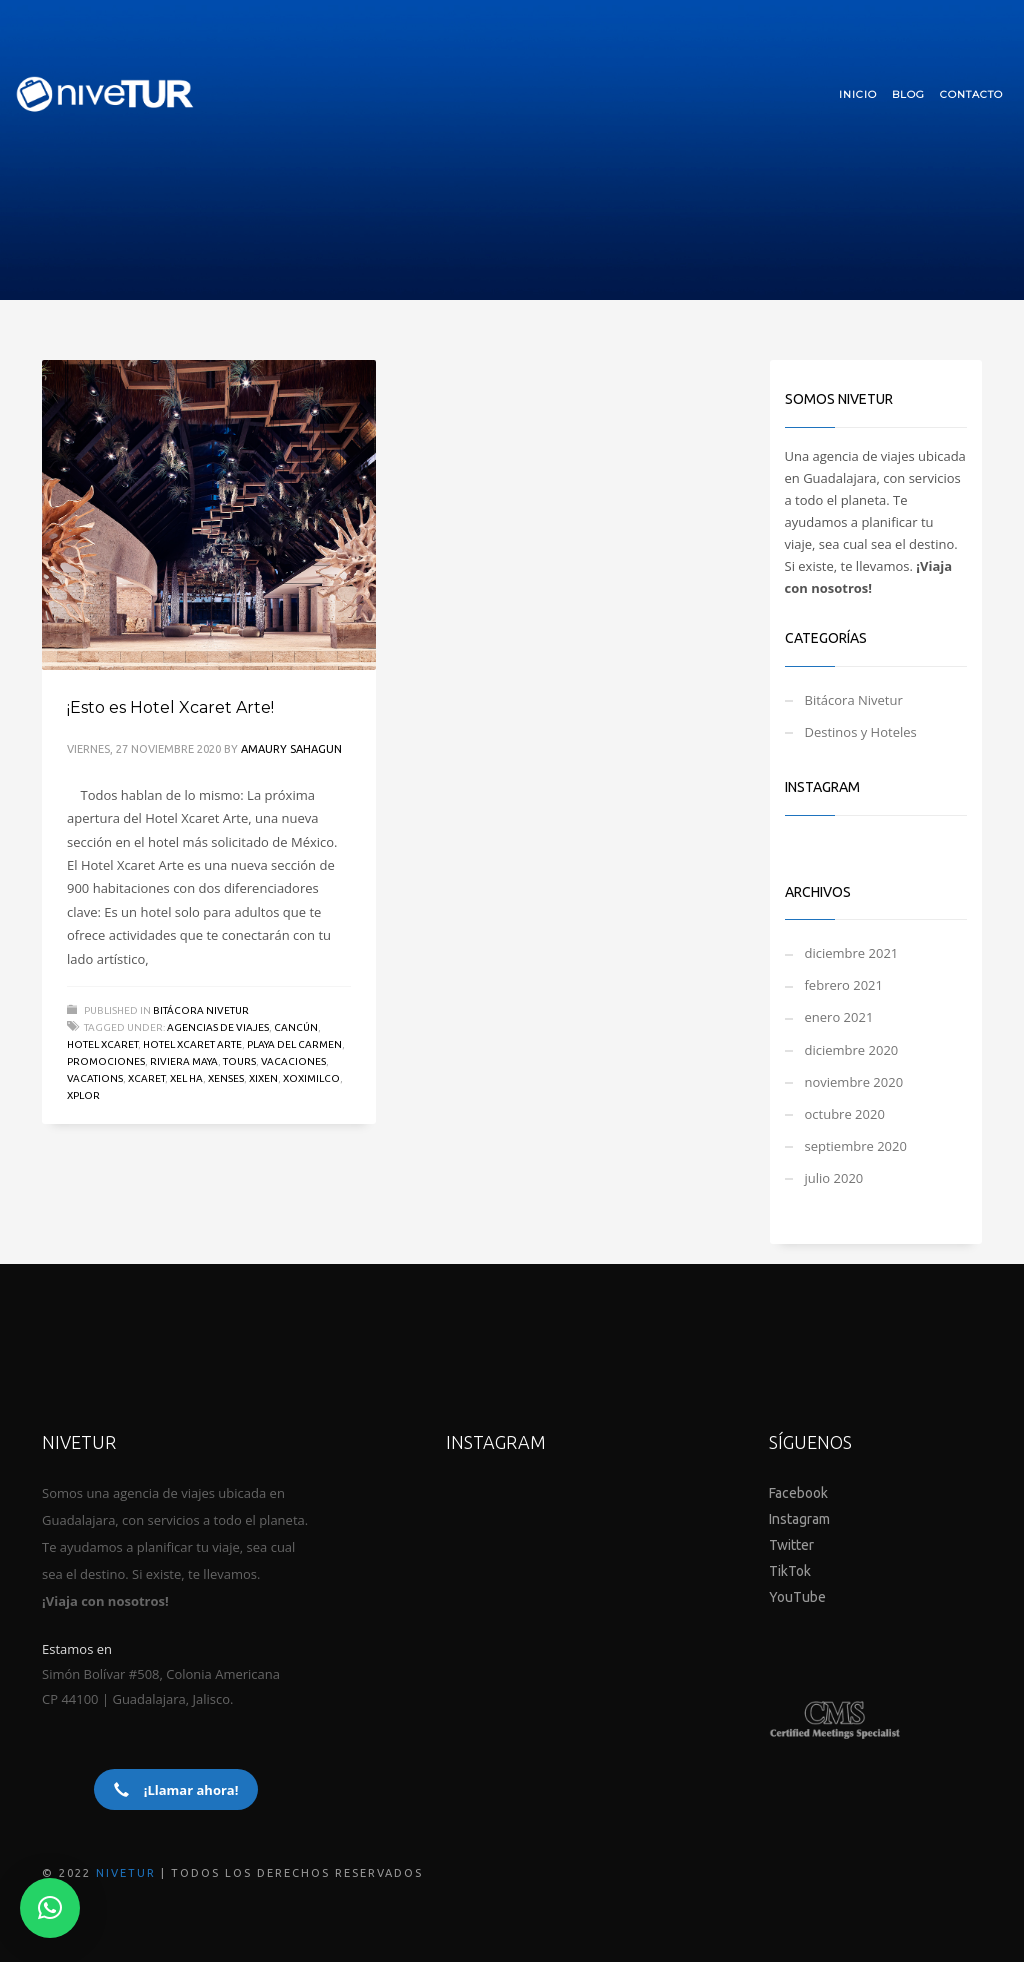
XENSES (226, 1078)
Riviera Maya (184, 1061)
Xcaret (146, 1078)
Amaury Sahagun (291, 749)
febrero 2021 (844, 985)
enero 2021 (839, 1017)
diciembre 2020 (852, 1050)
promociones (106, 1061)
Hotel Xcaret (102, 1044)
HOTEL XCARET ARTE (192, 1044)
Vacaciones (293, 1061)
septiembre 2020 (856, 1146)
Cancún (296, 1027)
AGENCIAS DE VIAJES (218, 1027)
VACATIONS (95, 1078)
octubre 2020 (845, 1114)
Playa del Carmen (294, 1044)
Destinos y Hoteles (861, 732)
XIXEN (263, 1078)
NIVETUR (126, 1873)
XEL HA (186, 1078)
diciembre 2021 (852, 953)
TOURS (239, 1061)
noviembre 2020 (854, 1082)
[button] (50, 1908)
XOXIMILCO (311, 1078)
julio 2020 (834, 1178)
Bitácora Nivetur (201, 1010)
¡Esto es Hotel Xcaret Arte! (170, 707)
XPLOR (83, 1095)
